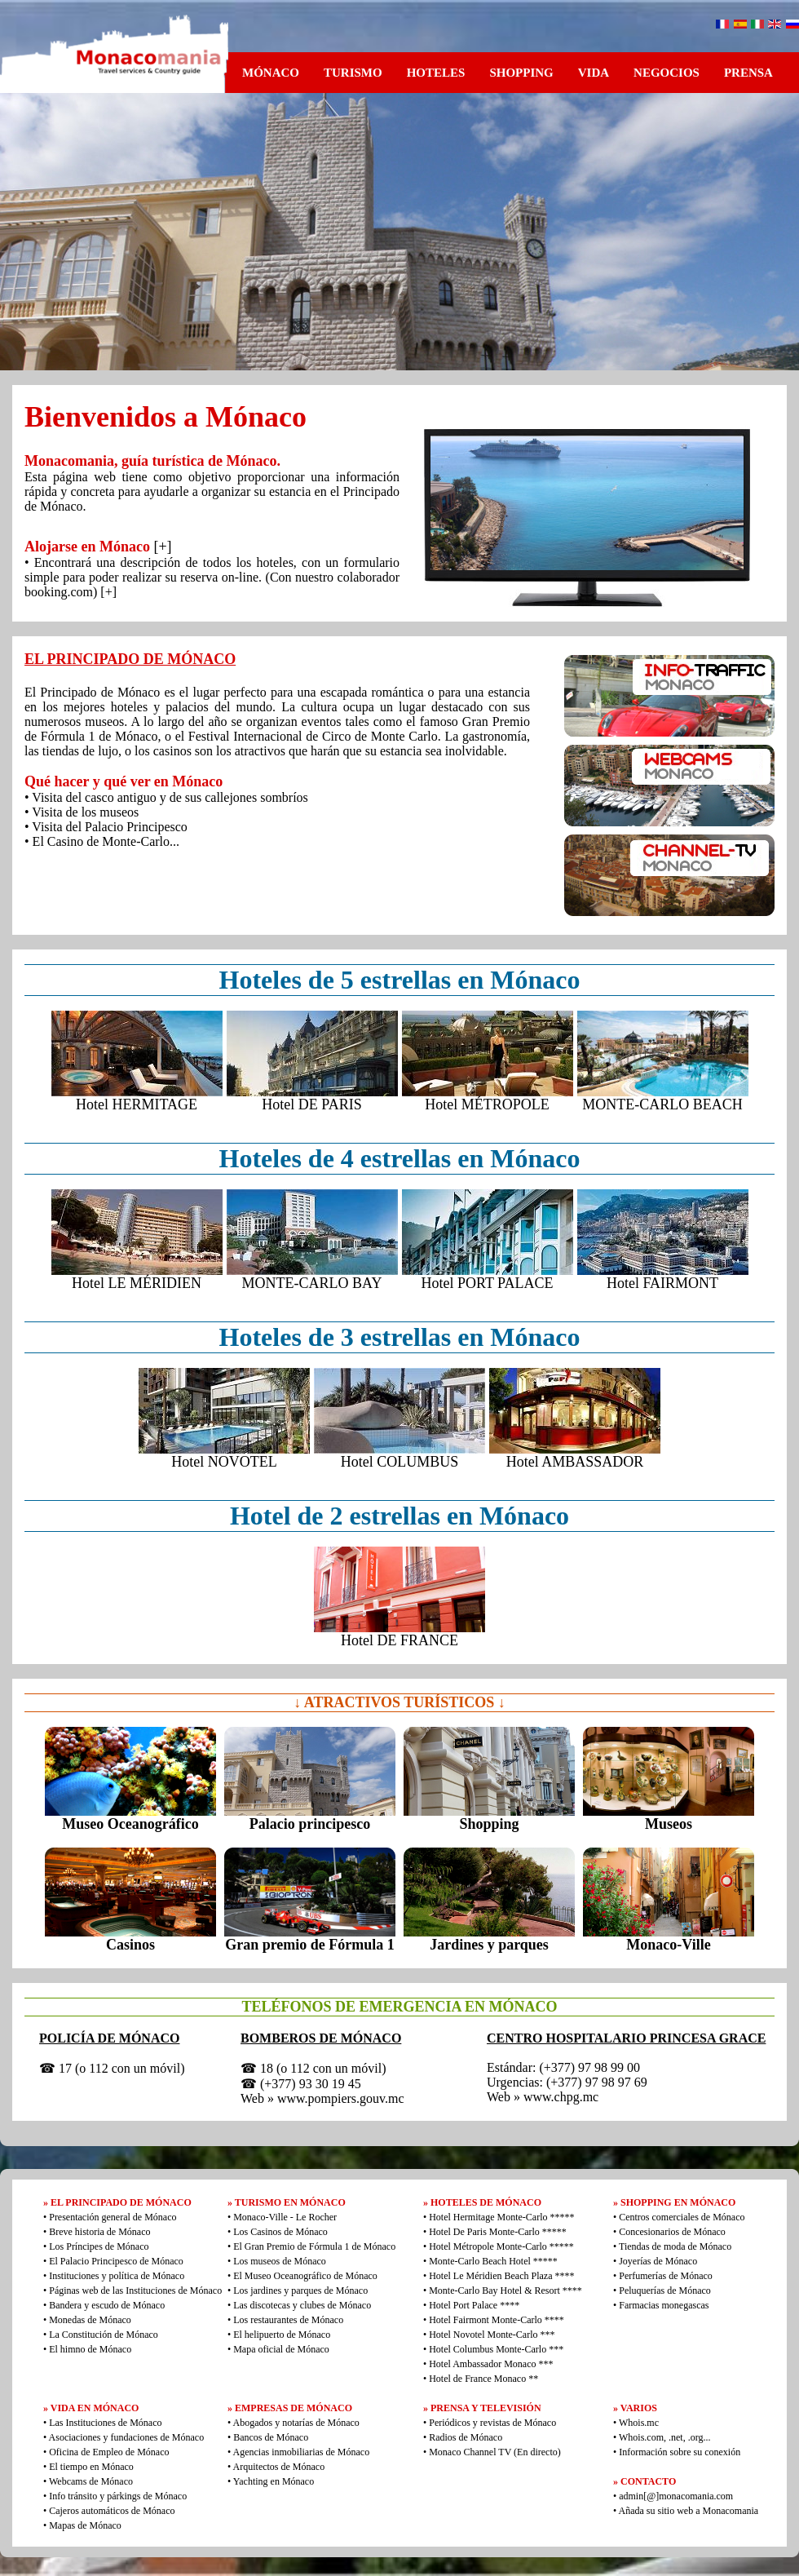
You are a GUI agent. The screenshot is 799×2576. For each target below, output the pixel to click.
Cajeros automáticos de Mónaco (111, 2510)
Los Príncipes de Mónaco (98, 2246)
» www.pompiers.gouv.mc (335, 2098)
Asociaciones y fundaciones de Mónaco (127, 2437)
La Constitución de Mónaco (103, 2334)
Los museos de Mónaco (279, 2261)
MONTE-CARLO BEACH (662, 1104)
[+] (162, 546)
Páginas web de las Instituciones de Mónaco (135, 2290)
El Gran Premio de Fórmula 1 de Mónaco (314, 2246)
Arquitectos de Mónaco (279, 2466)
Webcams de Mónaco (91, 2481)
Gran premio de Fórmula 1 (310, 1944)
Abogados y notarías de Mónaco (296, 2422)
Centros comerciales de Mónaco (681, 2217)
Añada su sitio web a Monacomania (687, 2510)
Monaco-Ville (668, 1944)
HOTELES (436, 72)
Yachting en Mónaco (273, 2481)
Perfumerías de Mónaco (666, 2276)
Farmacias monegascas (664, 2305)
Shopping (489, 1824)
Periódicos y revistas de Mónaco (492, 2422)
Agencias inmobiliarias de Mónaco (301, 2452)
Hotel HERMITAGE (136, 1104)
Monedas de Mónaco (90, 2320)
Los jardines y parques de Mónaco (300, 2290)
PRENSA (748, 72)
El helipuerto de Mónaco (281, 2334)
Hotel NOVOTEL (223, 1462)
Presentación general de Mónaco (112, 2217)
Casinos (130, 1944)
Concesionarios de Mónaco (672, 2231)
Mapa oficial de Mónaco (281, 2349)
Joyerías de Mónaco (658, 2261)
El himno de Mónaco (90, 2349)
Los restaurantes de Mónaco (288, 2320)
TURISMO (353, 72)
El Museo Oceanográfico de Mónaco (305, 2276)
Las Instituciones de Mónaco (105, 2422)
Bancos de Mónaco (270, 2437)
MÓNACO (270, 72)
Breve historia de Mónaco (99, 2231)
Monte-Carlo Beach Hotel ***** (493, 2261)
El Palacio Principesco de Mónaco (116, 2261)
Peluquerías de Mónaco (665, 2290)
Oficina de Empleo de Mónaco (109, 2452)
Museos (668, 1824)
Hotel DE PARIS (311, 1104)
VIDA (593, 72)
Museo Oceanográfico (130, 1824)
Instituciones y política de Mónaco (116, 2276)
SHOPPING (521, 72)
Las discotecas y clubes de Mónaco (302, 2305)
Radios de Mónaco (465, 2437)
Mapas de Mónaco (85, 2525)
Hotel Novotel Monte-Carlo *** (491, 2334)
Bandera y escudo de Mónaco (107, 2305)
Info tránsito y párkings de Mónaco (118, 2496)
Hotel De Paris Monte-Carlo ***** (498, 2231)
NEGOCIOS (666, 72)
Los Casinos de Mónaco (280, 2231)
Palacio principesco (309, 1824)
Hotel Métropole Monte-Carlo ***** (501, 2246)
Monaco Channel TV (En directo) (495, 2452)
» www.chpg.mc (556, 2097)
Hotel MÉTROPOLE (487, 1104)
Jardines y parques (489, 1944)
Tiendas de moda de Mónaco (675, 2246)
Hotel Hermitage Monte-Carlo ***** (501, 2217)
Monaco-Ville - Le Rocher (285, 2217)
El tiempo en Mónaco (91, 2466)
